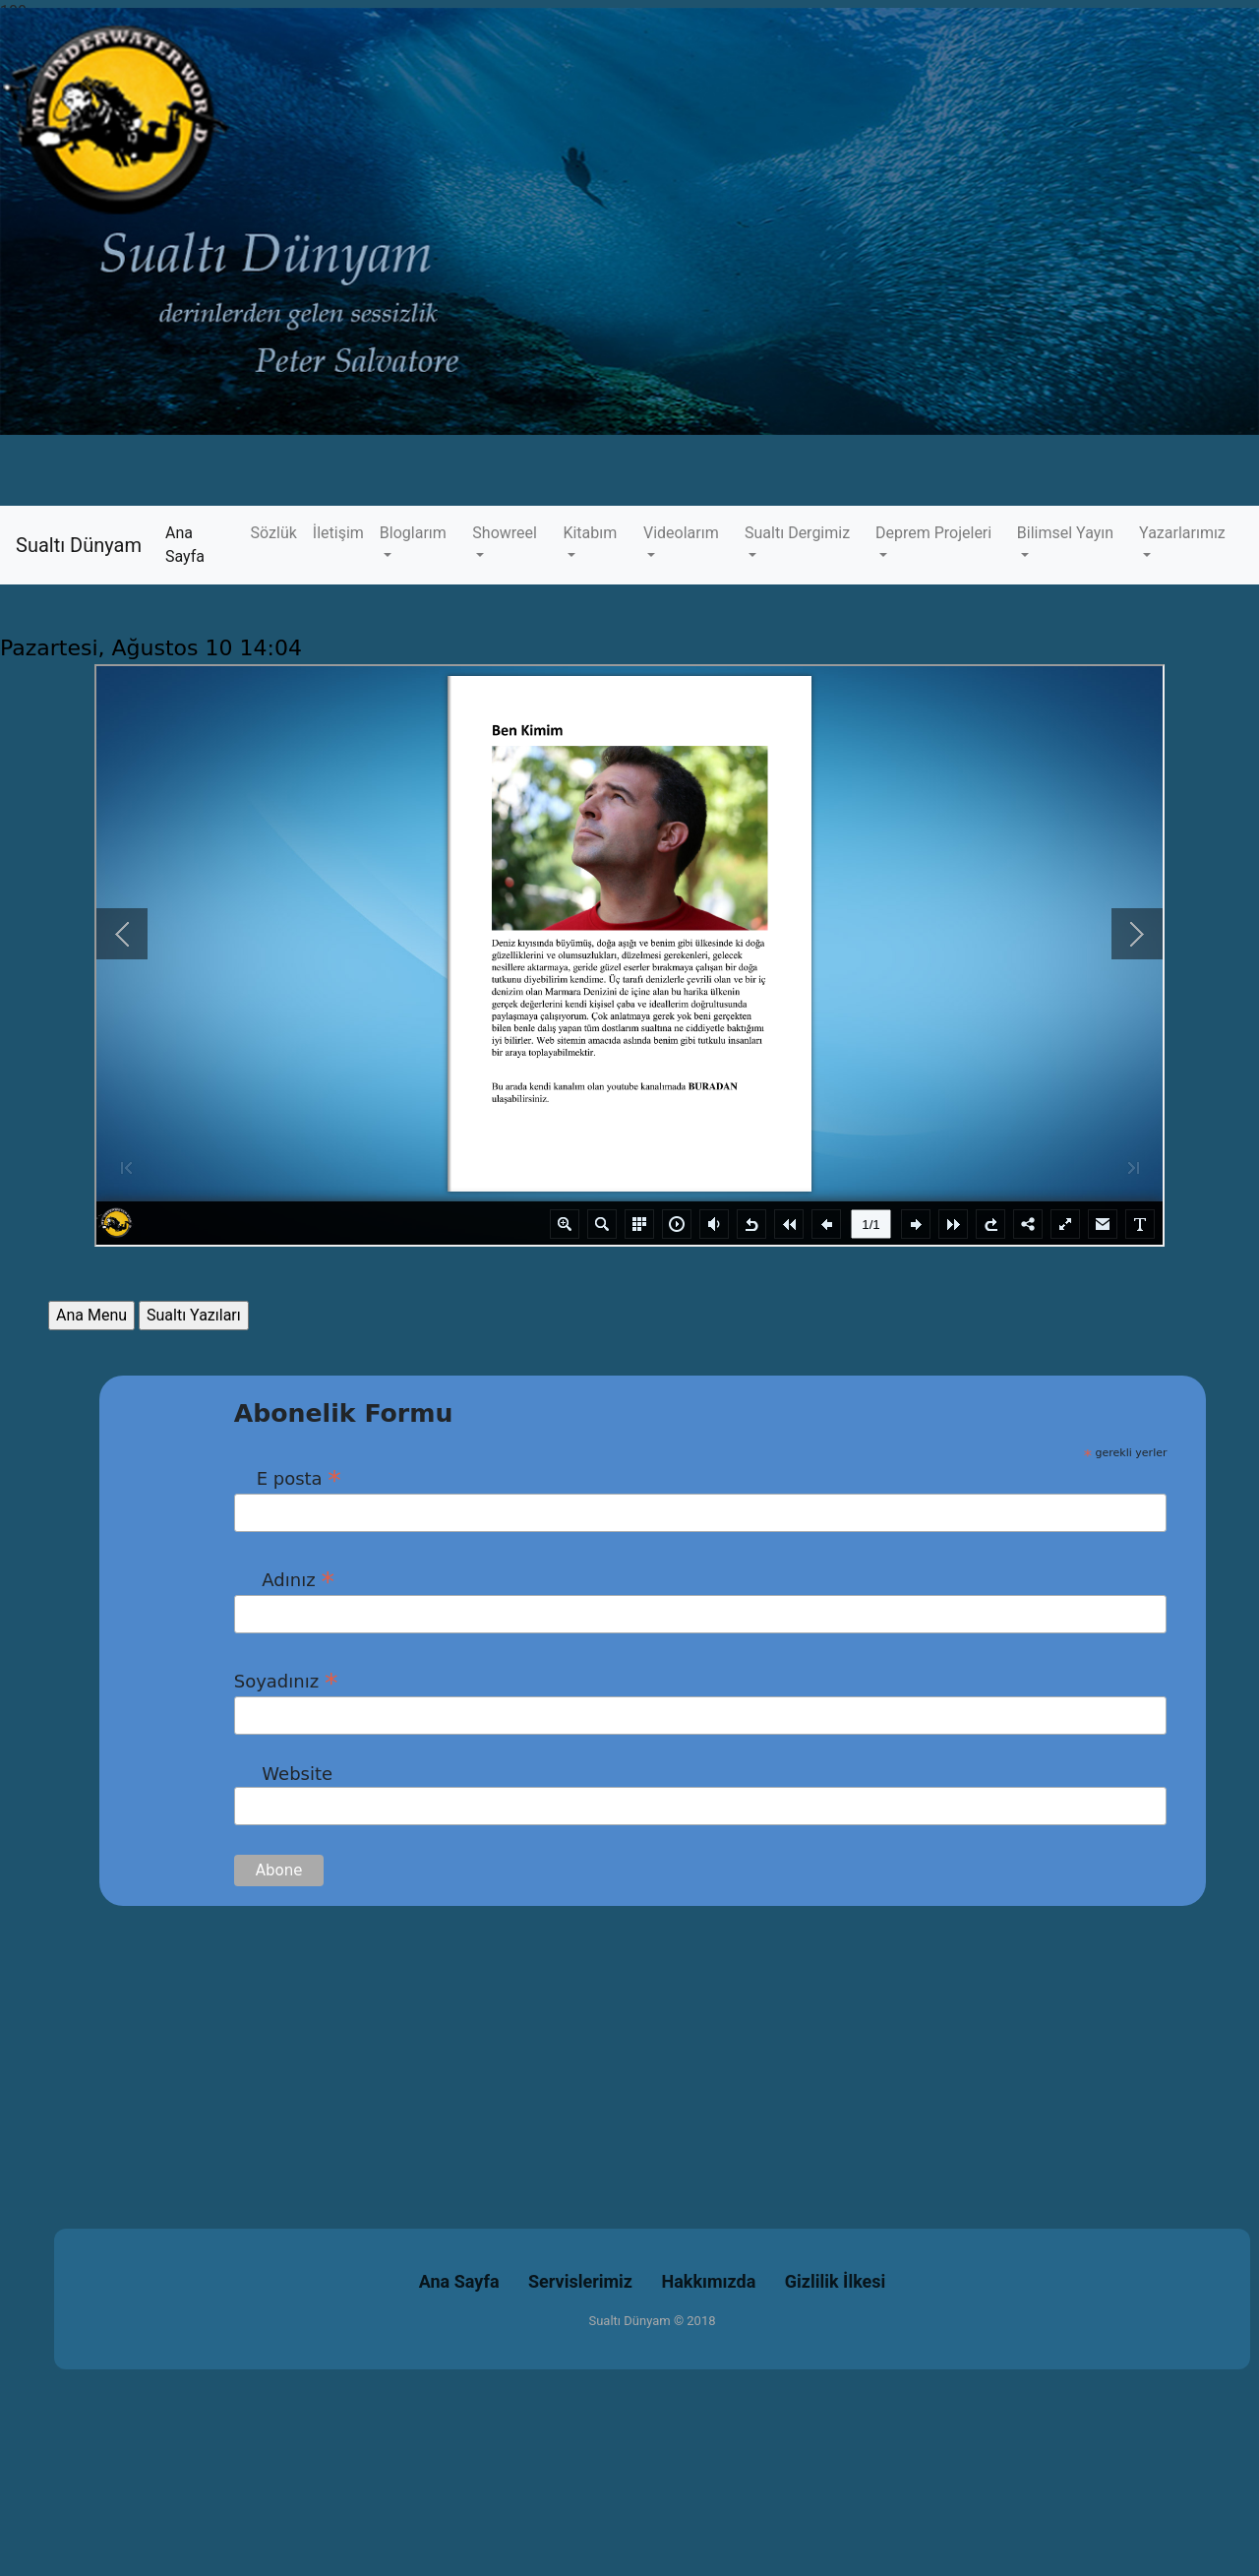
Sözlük (274, 532)
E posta (287, 1478)
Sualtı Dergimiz (797, 532)
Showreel (504, 532)
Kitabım (590, 532)
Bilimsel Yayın (1065, 532)
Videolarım (681, 532)
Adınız (284, 1579)
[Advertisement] (590, 2043)
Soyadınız (286, 1680)
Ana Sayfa (204, 544)
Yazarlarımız (1182, 532)
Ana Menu (91, 1315)
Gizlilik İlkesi (835, 2281)
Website (283, 1773)
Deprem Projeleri (933, 532)
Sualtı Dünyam (79, 545)
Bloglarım (413, 532)
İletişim (338, 532)
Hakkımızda (709, 2281)
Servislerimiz (580, 2281)
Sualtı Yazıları (194, 1315)
